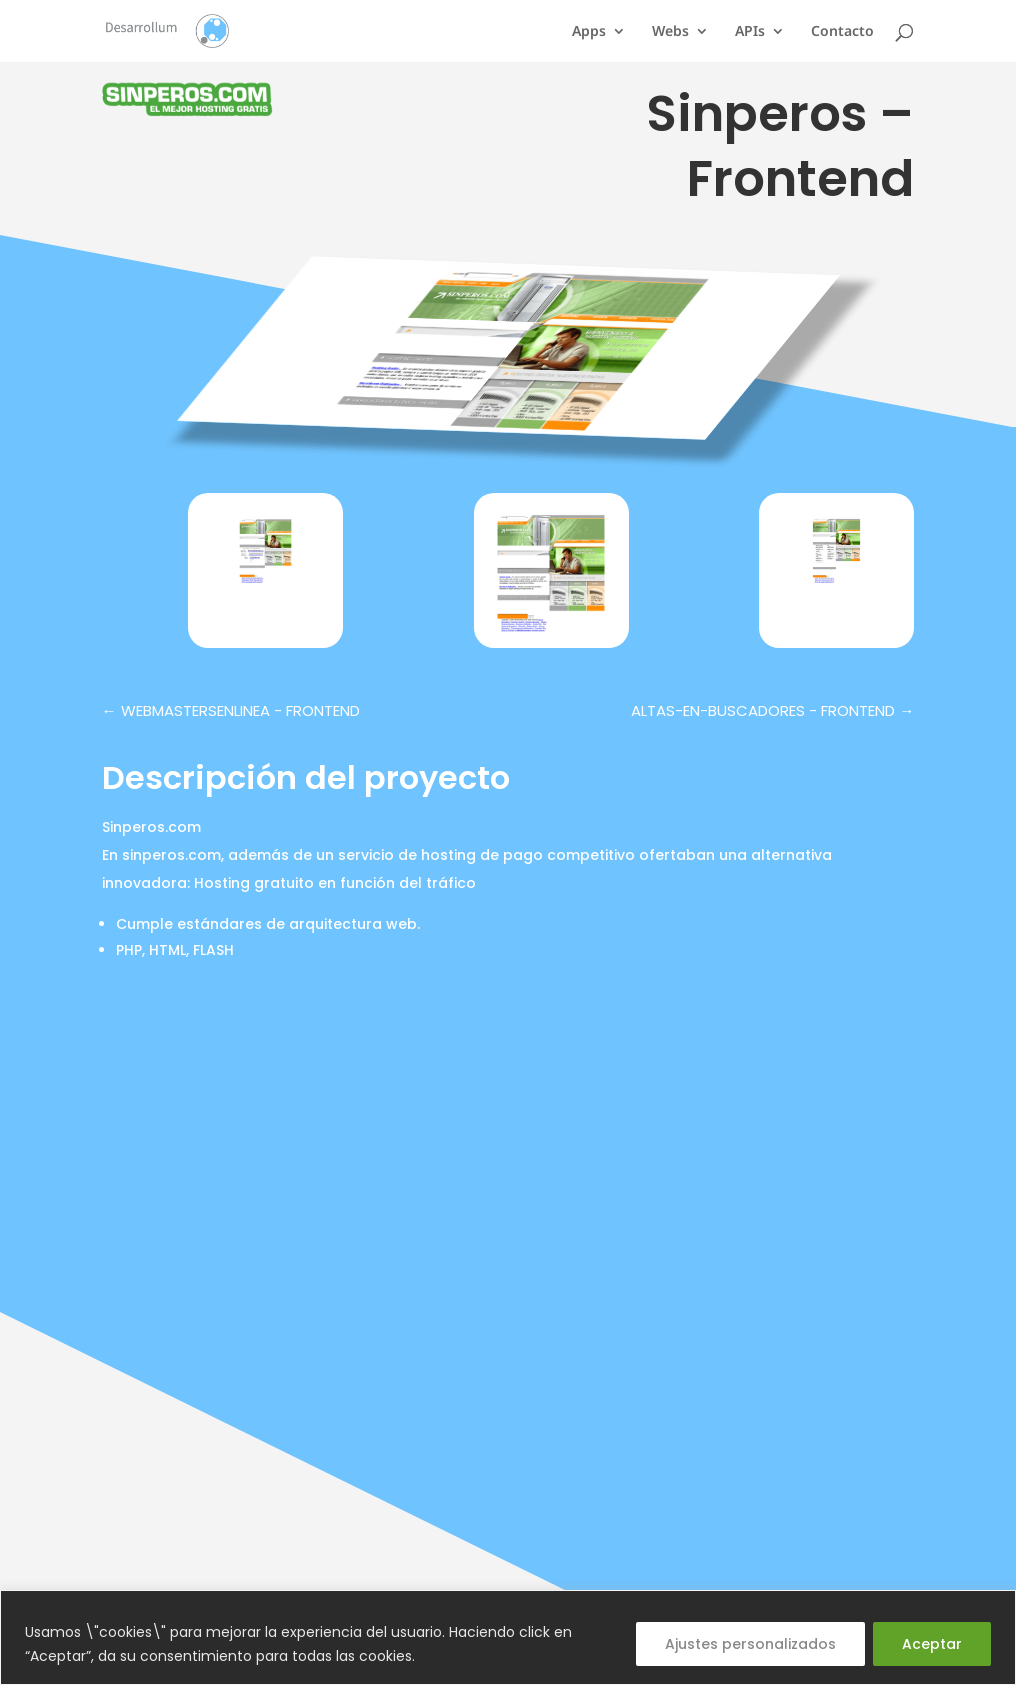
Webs (670, 32)
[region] (508, 1637)
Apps (589, 32)
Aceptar (932, 1644)
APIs (750, 32)
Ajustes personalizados (750, 1644)
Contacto (842, 32)
